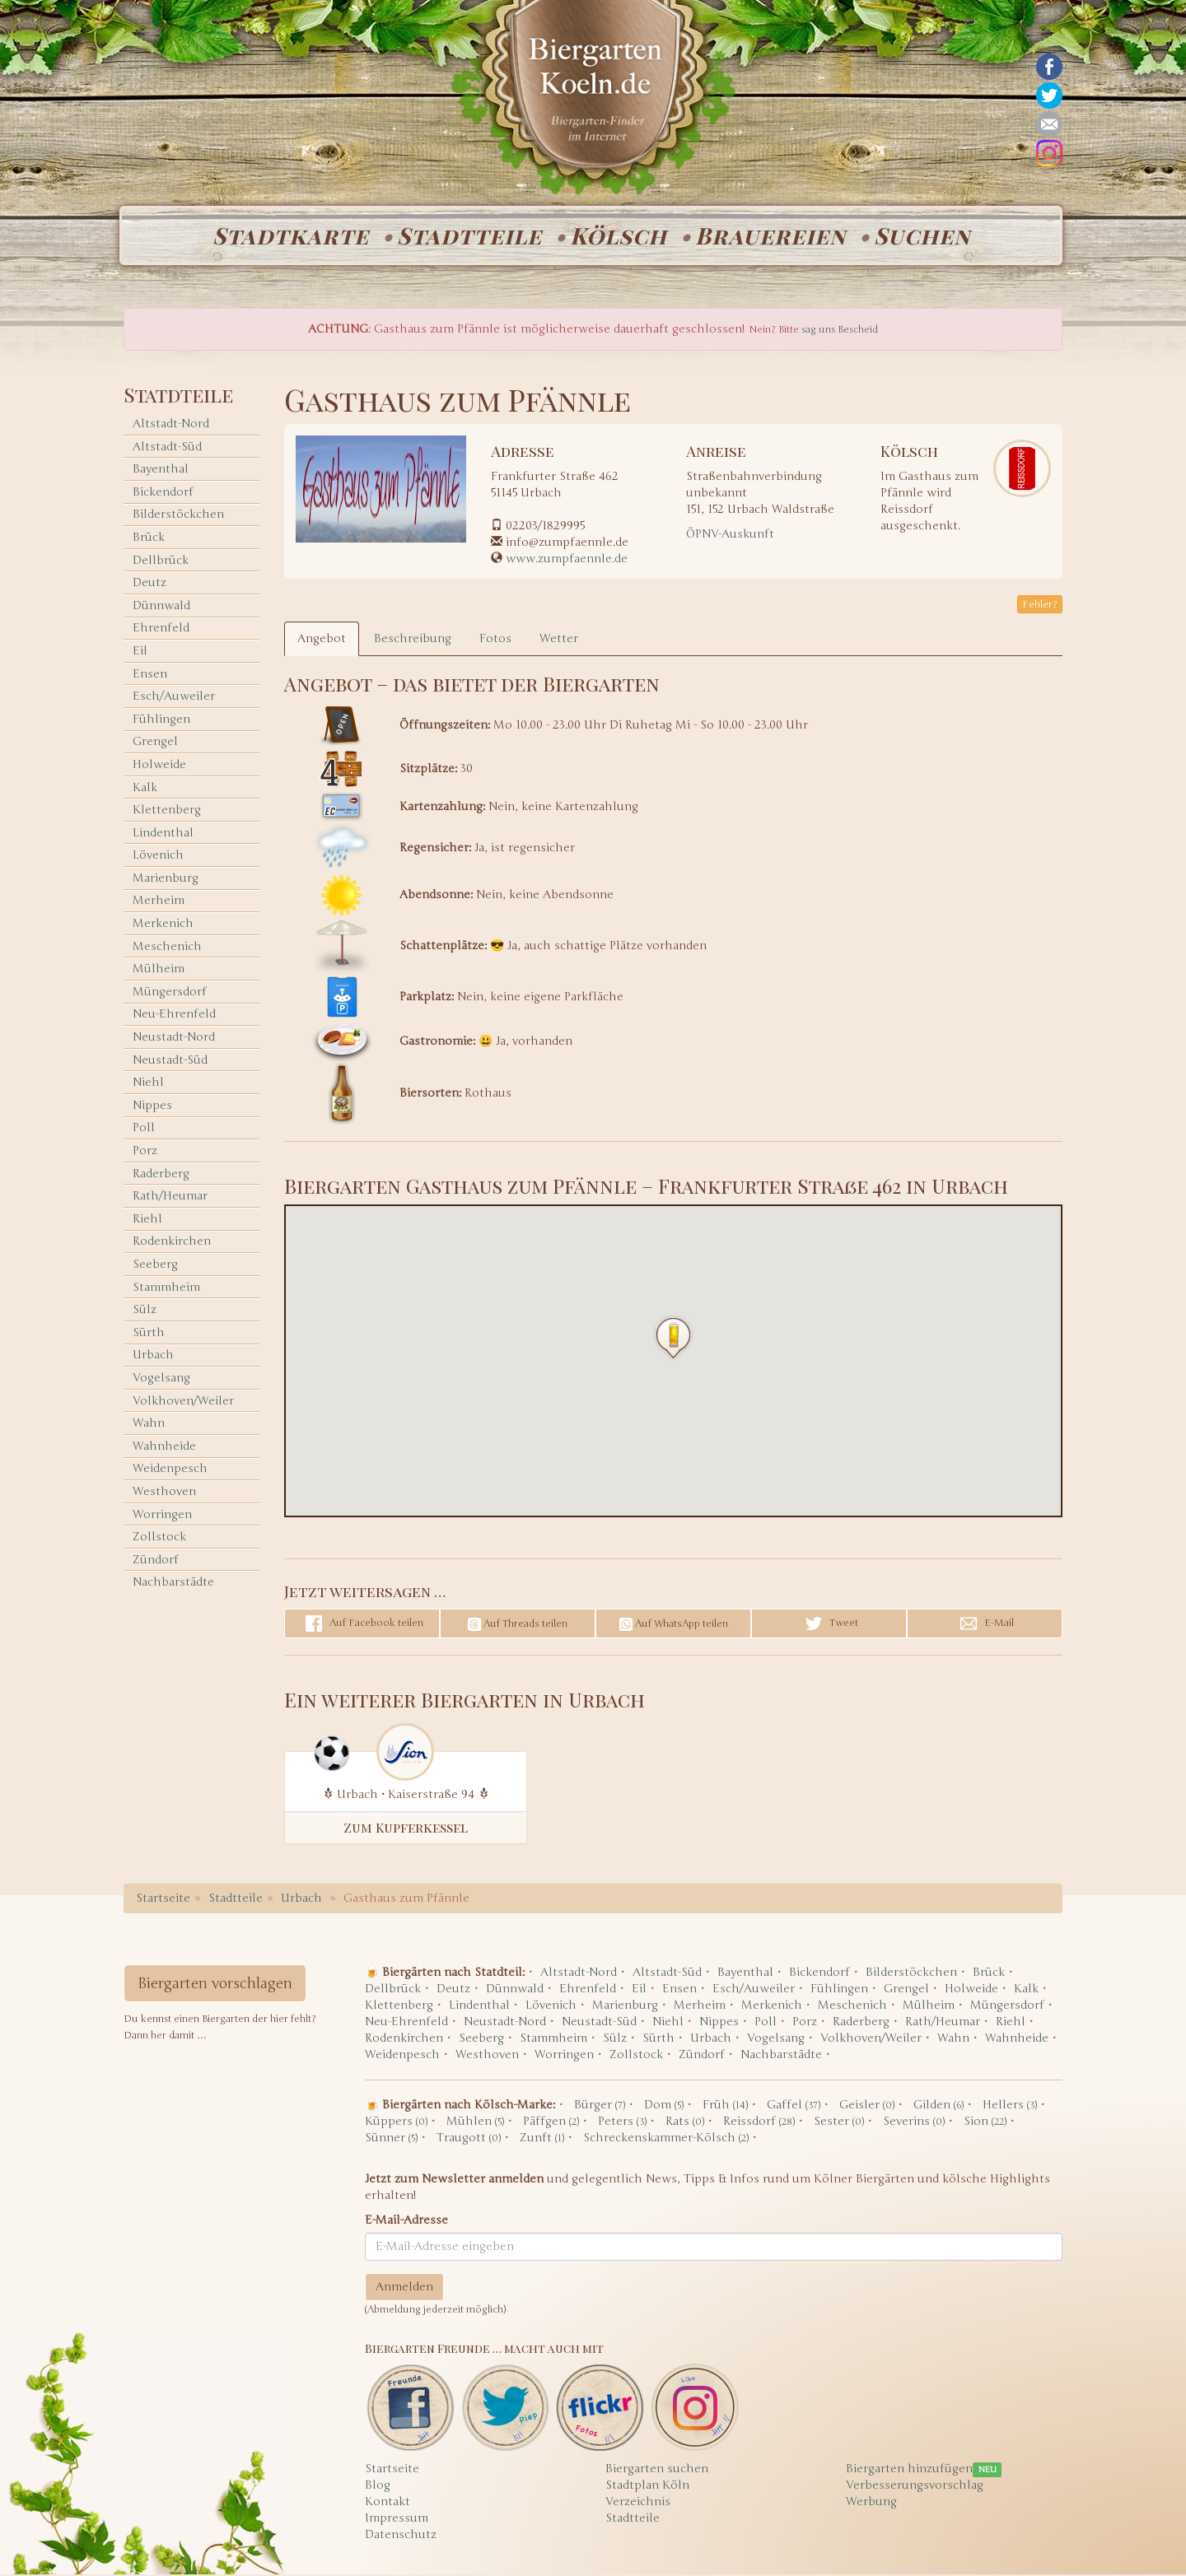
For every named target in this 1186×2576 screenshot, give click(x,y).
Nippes (152, 1107)
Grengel (155, 744)
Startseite (163, 1900)
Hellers (1010, 2106)
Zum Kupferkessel (405, 1829)
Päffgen (551, 2123)
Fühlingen (161, 721)
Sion (985, 2123)
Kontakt (387, 2503)
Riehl (147, 1220)
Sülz (144, 1311)
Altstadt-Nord (171, 425)
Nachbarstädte (173, 1584)
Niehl (148, 1084)
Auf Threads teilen (517, 1626)
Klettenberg (167, 811)
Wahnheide (164, 1448)
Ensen (150, 675)
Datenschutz (401, 2536)
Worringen (162, 1516)
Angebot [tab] (321, 640)
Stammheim (166, 1289)
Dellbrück (161, 562)
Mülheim (158, 970)
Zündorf (156, 1561)
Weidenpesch (170, 1471)
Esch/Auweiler (174, 698)
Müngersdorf (170, 993)
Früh (725, 2106)
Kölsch (618, 236)
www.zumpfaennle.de (567, 560)
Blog (377, 2487)
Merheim (158, 903)
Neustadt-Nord (174, 1039)
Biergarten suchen (656, 2470)
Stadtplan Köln (647, 2487)
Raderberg (161, 1175)
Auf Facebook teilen (362, 1625)
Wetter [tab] (558, 640)
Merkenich (163, 925)
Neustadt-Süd (170, 1062)
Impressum (396, 2520)
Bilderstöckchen (178, 517)
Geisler (866, 2106)
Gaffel (793, 2106)
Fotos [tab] (495, 640)
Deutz (149, 584)
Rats (684, 2123)
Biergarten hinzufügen (909, 2470)
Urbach (153, 1357)
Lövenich (158, 857)
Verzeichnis (637, 2503)
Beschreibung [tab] (412, 640)
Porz (145, 1152)
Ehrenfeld (161, 630)
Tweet (829, 1625)
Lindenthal (163, 834)
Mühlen (475, 2123)
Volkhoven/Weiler (183, 1402)
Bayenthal (161, 470)
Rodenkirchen (172, 1244)
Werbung (871, 2503)
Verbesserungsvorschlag (914, 2487)
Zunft (542, 2139)
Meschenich (167, 948)
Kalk (145, 789)
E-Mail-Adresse (406, 2222)
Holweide (159, 766)
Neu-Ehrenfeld (174, 1016)
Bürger (599, 2106)
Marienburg (165, 880)
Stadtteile (467, 236)
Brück (149, 539)
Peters (622, 2123)
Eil (140, 652)
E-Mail (984, 1625)
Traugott (469, 2139)
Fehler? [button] (1040, 606)
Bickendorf (163, 494)
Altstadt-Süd (167, 448)
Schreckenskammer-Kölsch (666, 2139)
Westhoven (164, 1493)
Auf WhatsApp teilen (673, 1626)
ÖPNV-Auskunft (730, 536)
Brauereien (773, 236)
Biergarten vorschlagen (215, 1985)
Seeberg (155, 1266)
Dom (664, 2106)
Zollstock (159, 1538)
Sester (839, 2123)
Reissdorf (759, 2123)
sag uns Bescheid (839, 331)
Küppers (396, 2123)
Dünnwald (161, 607)
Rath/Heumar (170, 1197)
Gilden (938, 2106)
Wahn (149, 1425)
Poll (144, 1130)
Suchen (927, 236)
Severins (914, 2123)
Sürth (149, 1334)
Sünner (391, 2139)
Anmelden (404, 2288)
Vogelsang (161, 1379)
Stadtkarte (286, 236)
